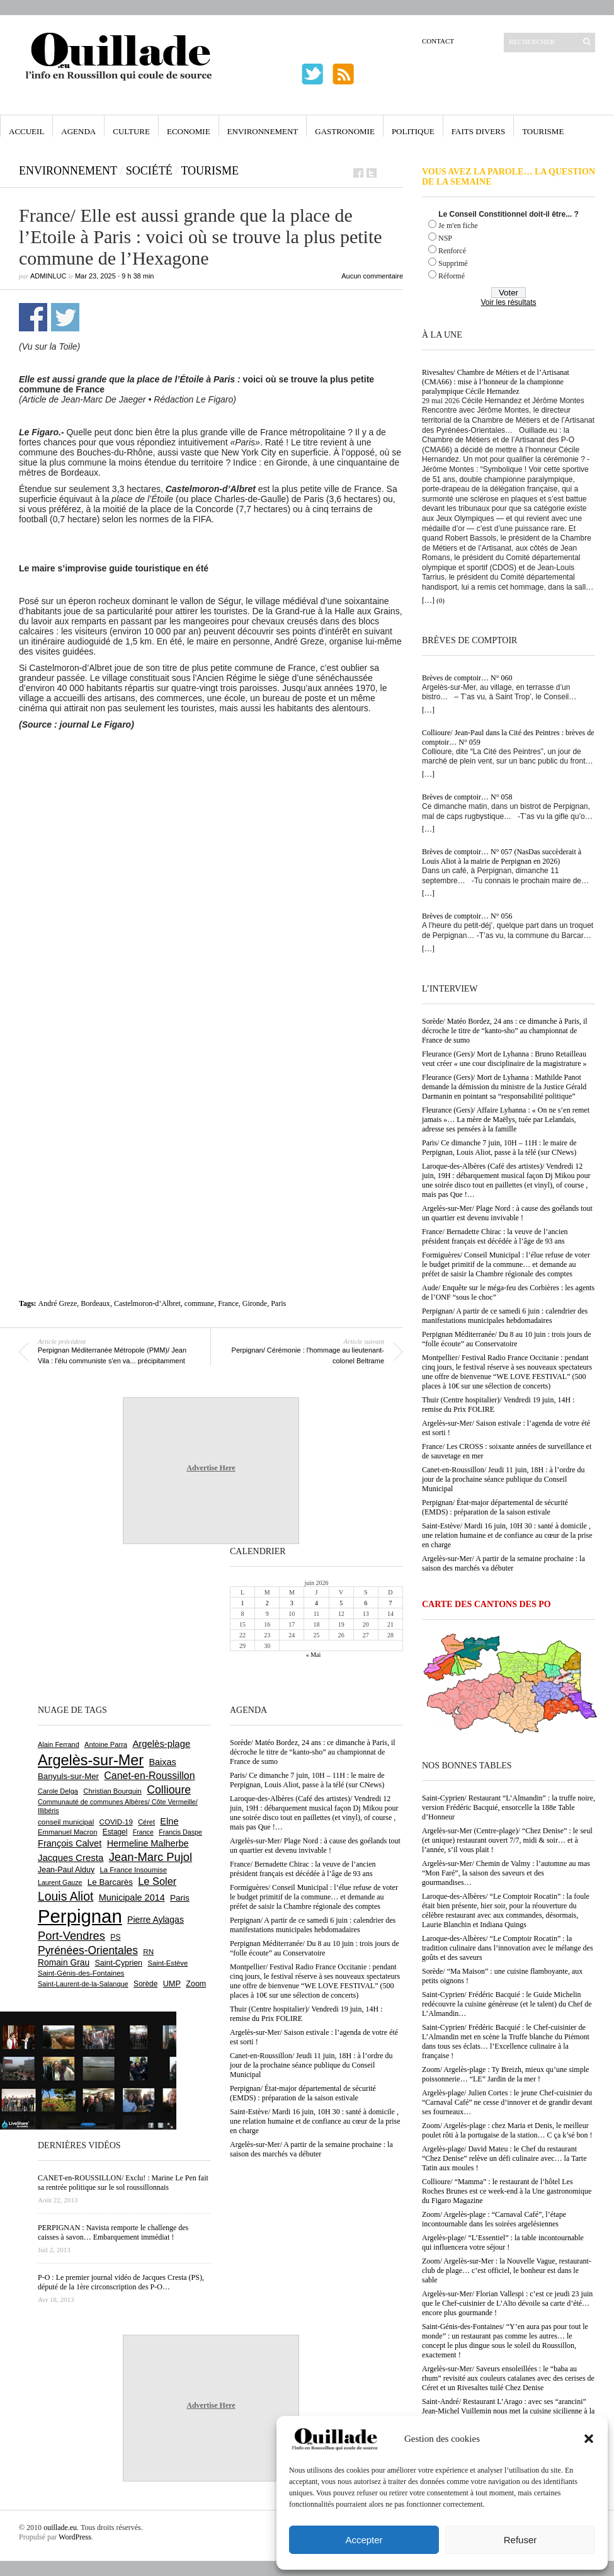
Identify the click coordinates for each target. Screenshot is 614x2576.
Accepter (363, 2539)
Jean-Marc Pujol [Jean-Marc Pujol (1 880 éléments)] (150, 1856)
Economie (188, 131)
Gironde (254, 1303)
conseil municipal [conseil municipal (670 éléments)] (66, 1822)
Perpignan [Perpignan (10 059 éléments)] (80, 1916)
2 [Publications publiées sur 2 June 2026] (267, 1603)
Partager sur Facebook (33, 317)
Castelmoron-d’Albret (147, 1303)
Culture (131, 131)
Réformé (451, 276)
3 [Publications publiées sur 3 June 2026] (291, 1603)
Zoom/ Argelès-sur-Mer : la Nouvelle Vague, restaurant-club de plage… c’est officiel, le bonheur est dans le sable (506, 2270)
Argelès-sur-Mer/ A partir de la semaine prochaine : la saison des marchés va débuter (503, 1563)
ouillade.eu (60, 2527)
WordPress (75, 2537)
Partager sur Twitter (65, 317)
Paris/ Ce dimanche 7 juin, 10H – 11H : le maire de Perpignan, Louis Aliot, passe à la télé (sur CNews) (499, 1147)
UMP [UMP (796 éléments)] (172, 1983)
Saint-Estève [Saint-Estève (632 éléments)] (167, 1963)
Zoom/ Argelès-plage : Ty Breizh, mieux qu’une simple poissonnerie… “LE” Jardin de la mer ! (505, 2074)
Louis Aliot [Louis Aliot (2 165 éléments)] (65, 1896)
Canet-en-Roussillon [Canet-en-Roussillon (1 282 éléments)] (149, 1775)
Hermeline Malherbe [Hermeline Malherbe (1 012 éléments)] (148, 1843)
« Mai (313, 1654)
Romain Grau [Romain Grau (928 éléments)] (63, 1962)
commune (199, 1303)
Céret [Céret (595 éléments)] (146, 1822)
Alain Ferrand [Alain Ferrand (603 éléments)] (58, 1744)
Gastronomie (345, 131)
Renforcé (452, 250)
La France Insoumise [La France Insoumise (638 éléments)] (133, 1870)
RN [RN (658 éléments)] (148, 1951)
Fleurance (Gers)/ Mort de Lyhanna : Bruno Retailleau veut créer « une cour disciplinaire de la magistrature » (504, 1059)
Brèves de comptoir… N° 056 (467, 916)
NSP (445, 238)
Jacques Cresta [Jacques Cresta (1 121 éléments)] (70, 1857)
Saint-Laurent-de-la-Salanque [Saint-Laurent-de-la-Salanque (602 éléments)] (83, 1984)
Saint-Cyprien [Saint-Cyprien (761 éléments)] (118, 1963)
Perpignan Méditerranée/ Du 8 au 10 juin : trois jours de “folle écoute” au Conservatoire (506, 1339)
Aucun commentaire (372, 276)
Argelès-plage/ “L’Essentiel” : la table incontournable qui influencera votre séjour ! (503, 2242)
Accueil (26, 131)
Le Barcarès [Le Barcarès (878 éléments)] (110, 1882)
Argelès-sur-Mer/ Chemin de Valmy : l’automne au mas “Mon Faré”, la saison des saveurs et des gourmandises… (506, 1873)
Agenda (78, 131)
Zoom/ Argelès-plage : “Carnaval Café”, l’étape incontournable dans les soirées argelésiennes (494, 2219)
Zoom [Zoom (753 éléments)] (196, 1983)
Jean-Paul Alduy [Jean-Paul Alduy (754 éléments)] (66, 1869)
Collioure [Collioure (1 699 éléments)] (169, 1789)
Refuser (520, 2539)
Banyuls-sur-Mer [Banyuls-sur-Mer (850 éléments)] (68, 1776)
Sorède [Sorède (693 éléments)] (145, 1983)
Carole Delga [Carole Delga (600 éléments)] (58, 1791)
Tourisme (543, 131)
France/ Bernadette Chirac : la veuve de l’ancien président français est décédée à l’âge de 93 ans (495, 1236)
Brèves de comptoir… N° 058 (467, 797)
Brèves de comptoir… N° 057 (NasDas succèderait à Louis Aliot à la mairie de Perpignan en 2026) (501, 856)
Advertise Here (210, 1467)
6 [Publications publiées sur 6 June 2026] (365, 1603)
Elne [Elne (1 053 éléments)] (169, 1821)
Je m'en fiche (458, 225)
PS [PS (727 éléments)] (115, 1937)
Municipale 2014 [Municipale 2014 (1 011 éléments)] (132, 1897)
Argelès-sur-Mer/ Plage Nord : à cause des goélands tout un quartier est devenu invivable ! (507, 1213)
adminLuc (48, 276)
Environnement (262, 131)
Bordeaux (95, 1303)
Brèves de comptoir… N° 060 (467, 677)
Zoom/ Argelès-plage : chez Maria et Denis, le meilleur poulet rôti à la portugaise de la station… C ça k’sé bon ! (507, 2130)
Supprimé (453, 263)
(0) (440, 600)
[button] (589, 2438)
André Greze (57, 1303)
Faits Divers (478, 131)
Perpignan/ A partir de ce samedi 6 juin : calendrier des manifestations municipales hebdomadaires (505, 1316)
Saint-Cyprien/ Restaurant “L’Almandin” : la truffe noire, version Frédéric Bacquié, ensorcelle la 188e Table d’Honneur (508, 1807)
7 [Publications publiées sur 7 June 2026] (390, 1603)
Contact (438, 41)
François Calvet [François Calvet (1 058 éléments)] (69, 1843)
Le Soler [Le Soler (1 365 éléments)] (157, 1881)
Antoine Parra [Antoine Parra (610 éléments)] (105, 1744)
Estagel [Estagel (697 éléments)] (115, 1832)
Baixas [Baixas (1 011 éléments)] (162, 1762)
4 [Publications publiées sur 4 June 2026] (316, 1603)
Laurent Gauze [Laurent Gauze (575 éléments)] (60, 1882)
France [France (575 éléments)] (143, 1832)
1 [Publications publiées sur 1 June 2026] (242, 1603)
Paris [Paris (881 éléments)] (180, 1898)
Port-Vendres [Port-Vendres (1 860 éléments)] (71, 1935)
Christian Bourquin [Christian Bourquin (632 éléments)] (112, 1791)
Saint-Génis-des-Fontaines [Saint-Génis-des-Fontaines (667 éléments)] (81, 1973)
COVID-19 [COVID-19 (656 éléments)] (116, 1822)
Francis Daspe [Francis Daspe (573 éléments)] (180, 1832)
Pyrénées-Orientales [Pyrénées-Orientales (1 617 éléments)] (88, 1950)
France (228, 1303)
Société (149, 170)
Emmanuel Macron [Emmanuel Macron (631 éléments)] (67, 1832)
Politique (413, 131)
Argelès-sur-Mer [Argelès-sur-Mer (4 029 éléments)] (91, 1760)
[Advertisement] (121, 866)
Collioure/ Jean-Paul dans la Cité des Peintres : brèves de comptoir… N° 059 (508, 737)
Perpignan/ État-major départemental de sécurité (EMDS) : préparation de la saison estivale (495, 1507)
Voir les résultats (508, 302)
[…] (428, 600)
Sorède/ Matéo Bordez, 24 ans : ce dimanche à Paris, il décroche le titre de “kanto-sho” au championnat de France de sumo (505, 1031)
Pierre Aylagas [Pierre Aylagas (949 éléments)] (155, 1920)
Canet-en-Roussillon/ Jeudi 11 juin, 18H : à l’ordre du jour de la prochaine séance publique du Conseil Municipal (503, 1479)
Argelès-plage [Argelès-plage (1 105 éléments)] (161, 1744)
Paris (278, 1303)
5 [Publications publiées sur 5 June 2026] (341, 1603)
